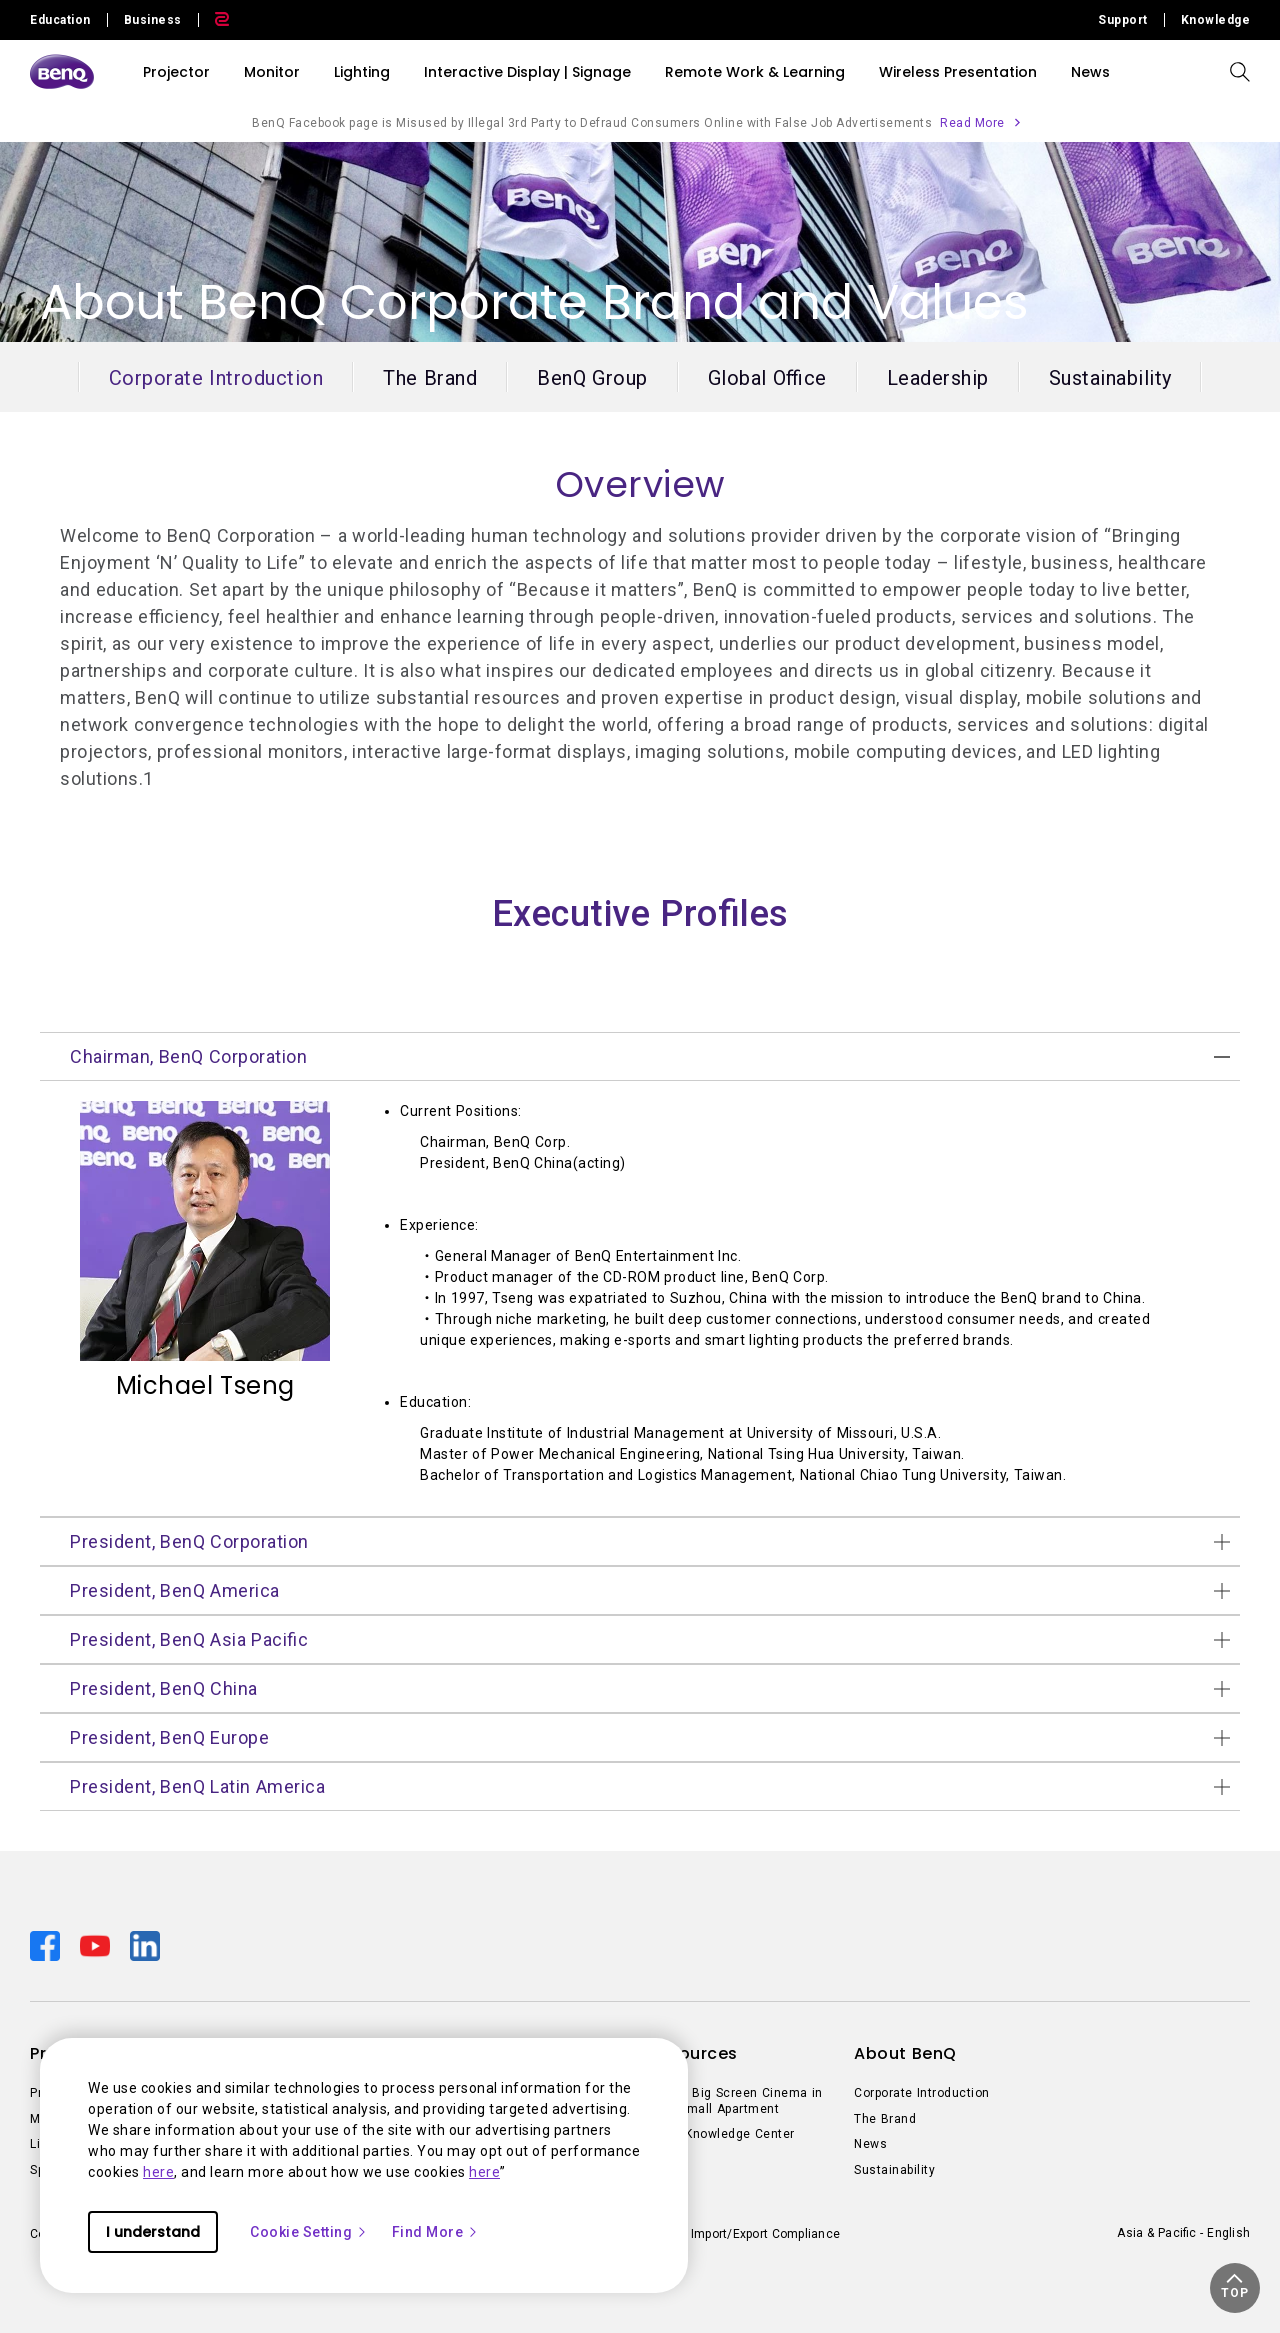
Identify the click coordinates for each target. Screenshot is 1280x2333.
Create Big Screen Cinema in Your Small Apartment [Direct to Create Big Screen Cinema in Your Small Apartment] (735, 2101)
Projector (176, 72)
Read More (972, 123)
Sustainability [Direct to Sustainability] (894, 2170)
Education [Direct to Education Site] (60, 20)
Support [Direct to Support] (1123, 20)
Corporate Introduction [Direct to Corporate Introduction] (922, 2093)
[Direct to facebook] (47, 1945)
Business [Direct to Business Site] (153, 20)
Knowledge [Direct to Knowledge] (1216, 20)
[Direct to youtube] (97, 1945)
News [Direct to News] (870, 2144)
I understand (153, 2232)
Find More (436, 2232)
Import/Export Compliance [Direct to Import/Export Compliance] (765, 2234)
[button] (1235, 2288)
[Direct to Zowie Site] (214, 20)
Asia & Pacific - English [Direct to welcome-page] (1183, 2233)
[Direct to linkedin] (145, 1945)
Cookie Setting (309, 2232)
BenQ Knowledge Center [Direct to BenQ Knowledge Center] (721, 2134)
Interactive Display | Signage (527, 72)
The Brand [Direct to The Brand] (885, 2119)
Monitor (272, 72)
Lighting (362, 72)
